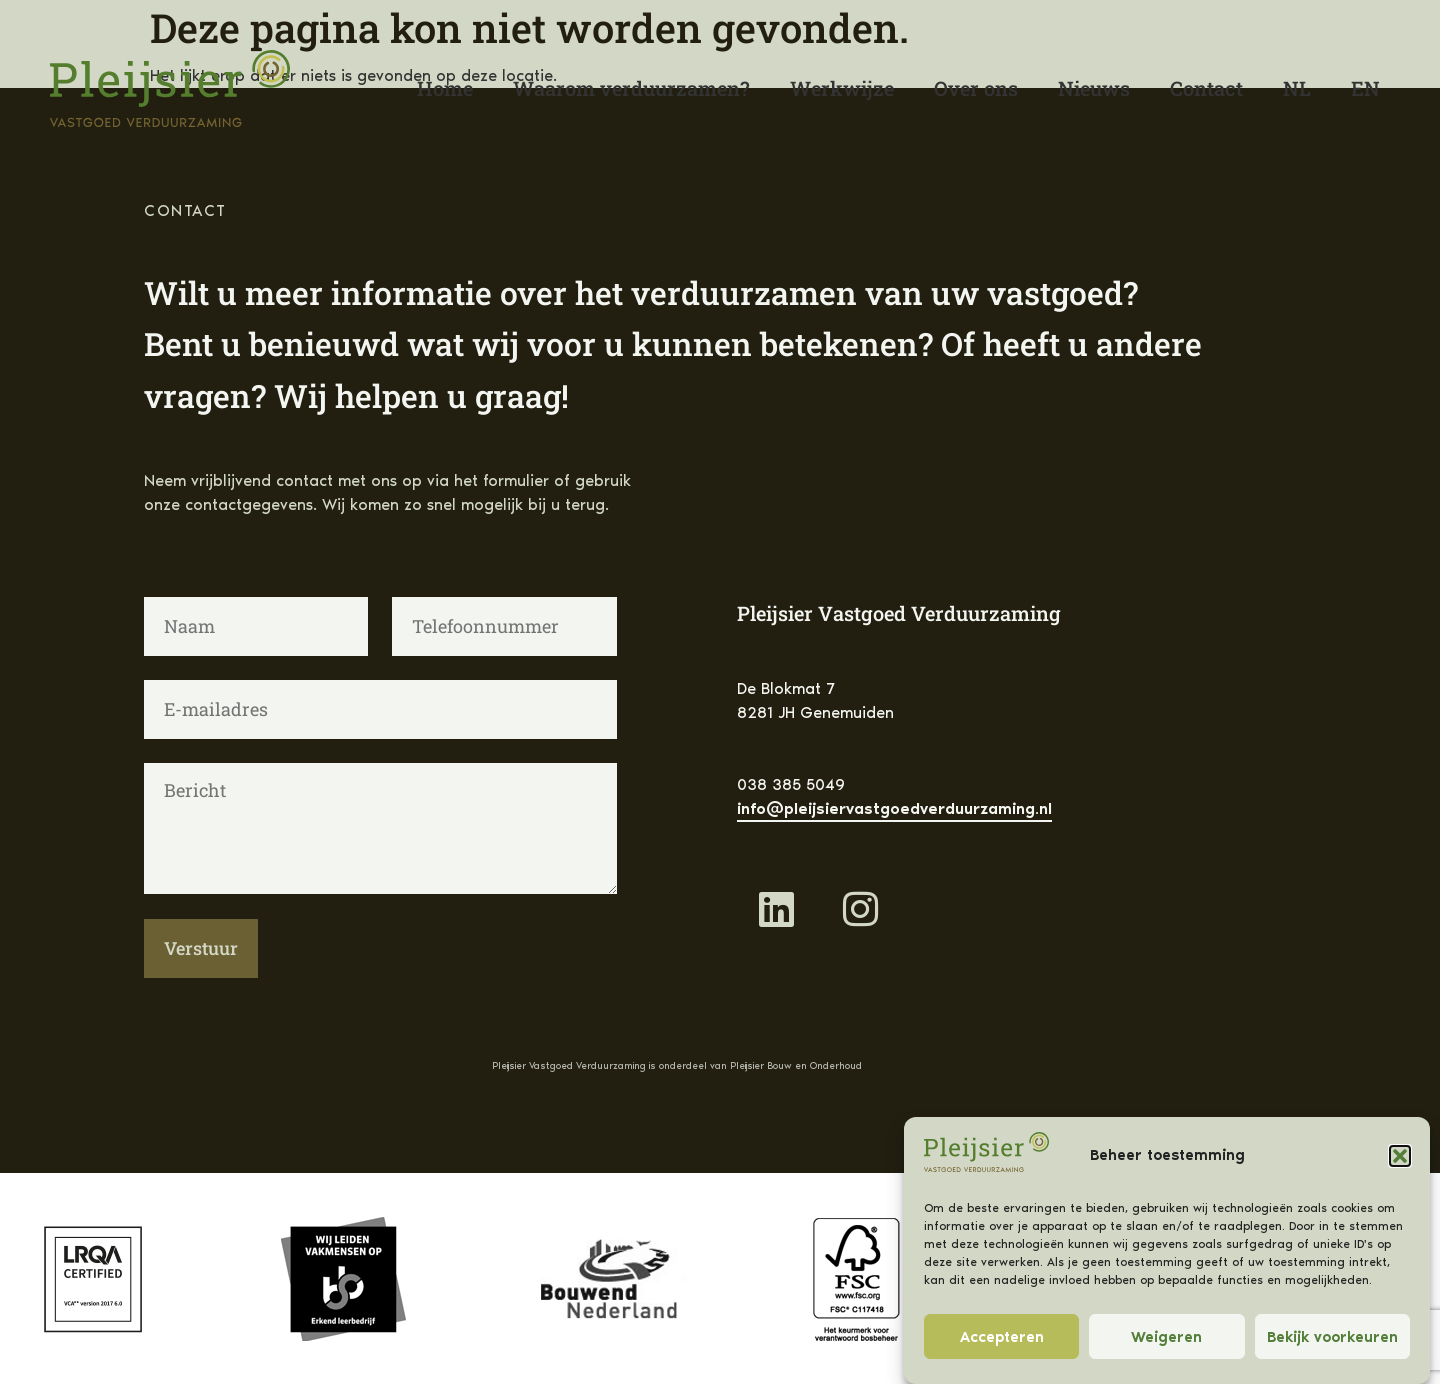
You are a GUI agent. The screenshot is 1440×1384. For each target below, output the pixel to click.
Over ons (976, 88)
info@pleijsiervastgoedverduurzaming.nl (894, 808)
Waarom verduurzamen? (631, 88)
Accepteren (1002, 1337)
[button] (1400, 1156)
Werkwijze (842, 88)
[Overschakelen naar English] (1365, 88)
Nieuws (1094, 88)
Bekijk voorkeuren (1332, 1337)
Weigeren (1166, 1337)
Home (445, 88)
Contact (1206, 88)
